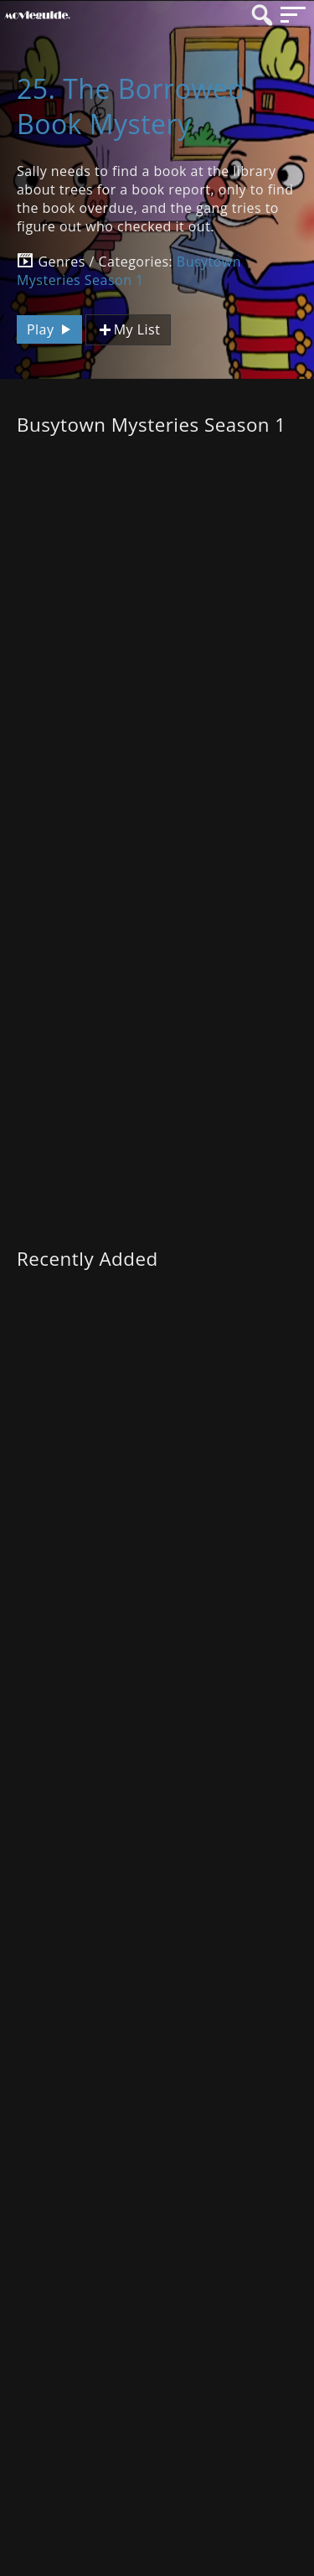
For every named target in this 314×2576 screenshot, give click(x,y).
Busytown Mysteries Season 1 (129, 270)
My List (128, 329)
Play (51, 329)
